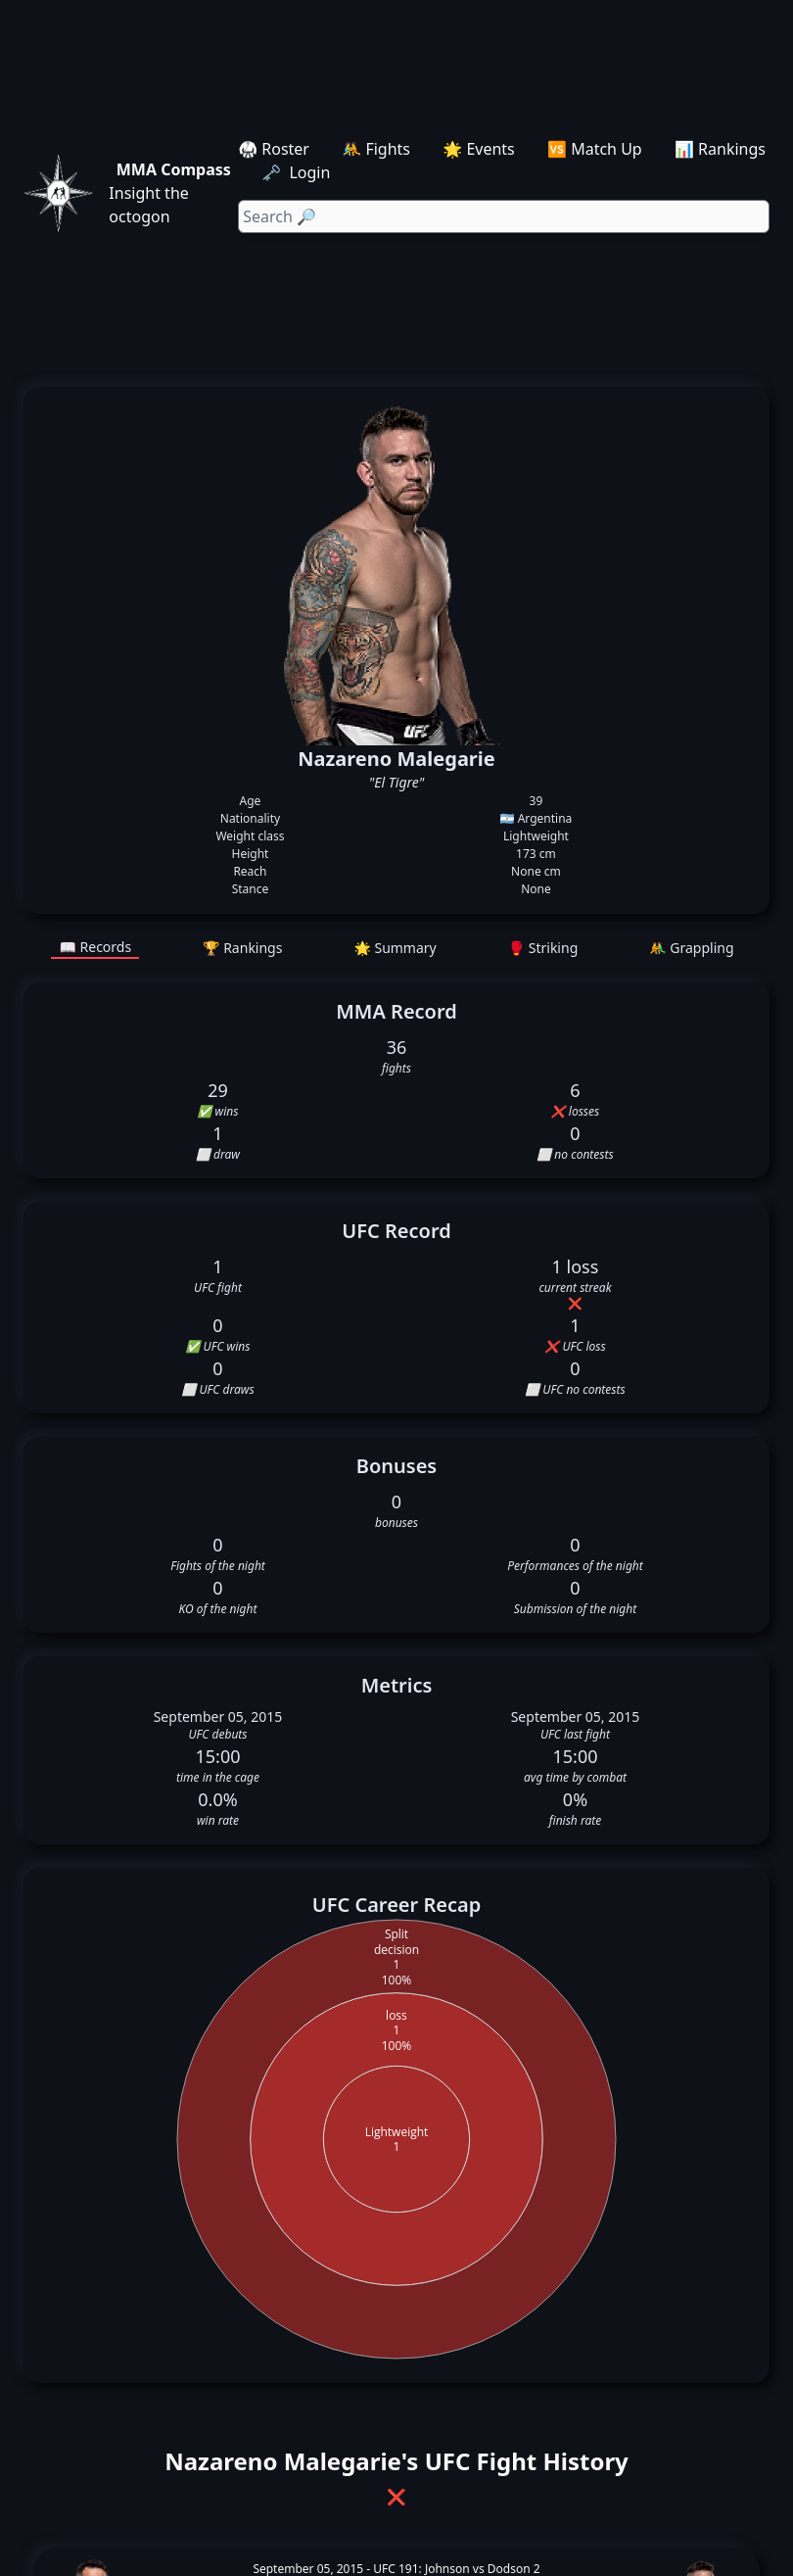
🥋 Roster (273, 149)
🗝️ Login (297, 172)
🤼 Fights (376, 149)
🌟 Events (478, 149)
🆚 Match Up (594, 149)
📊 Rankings (720, 149)
